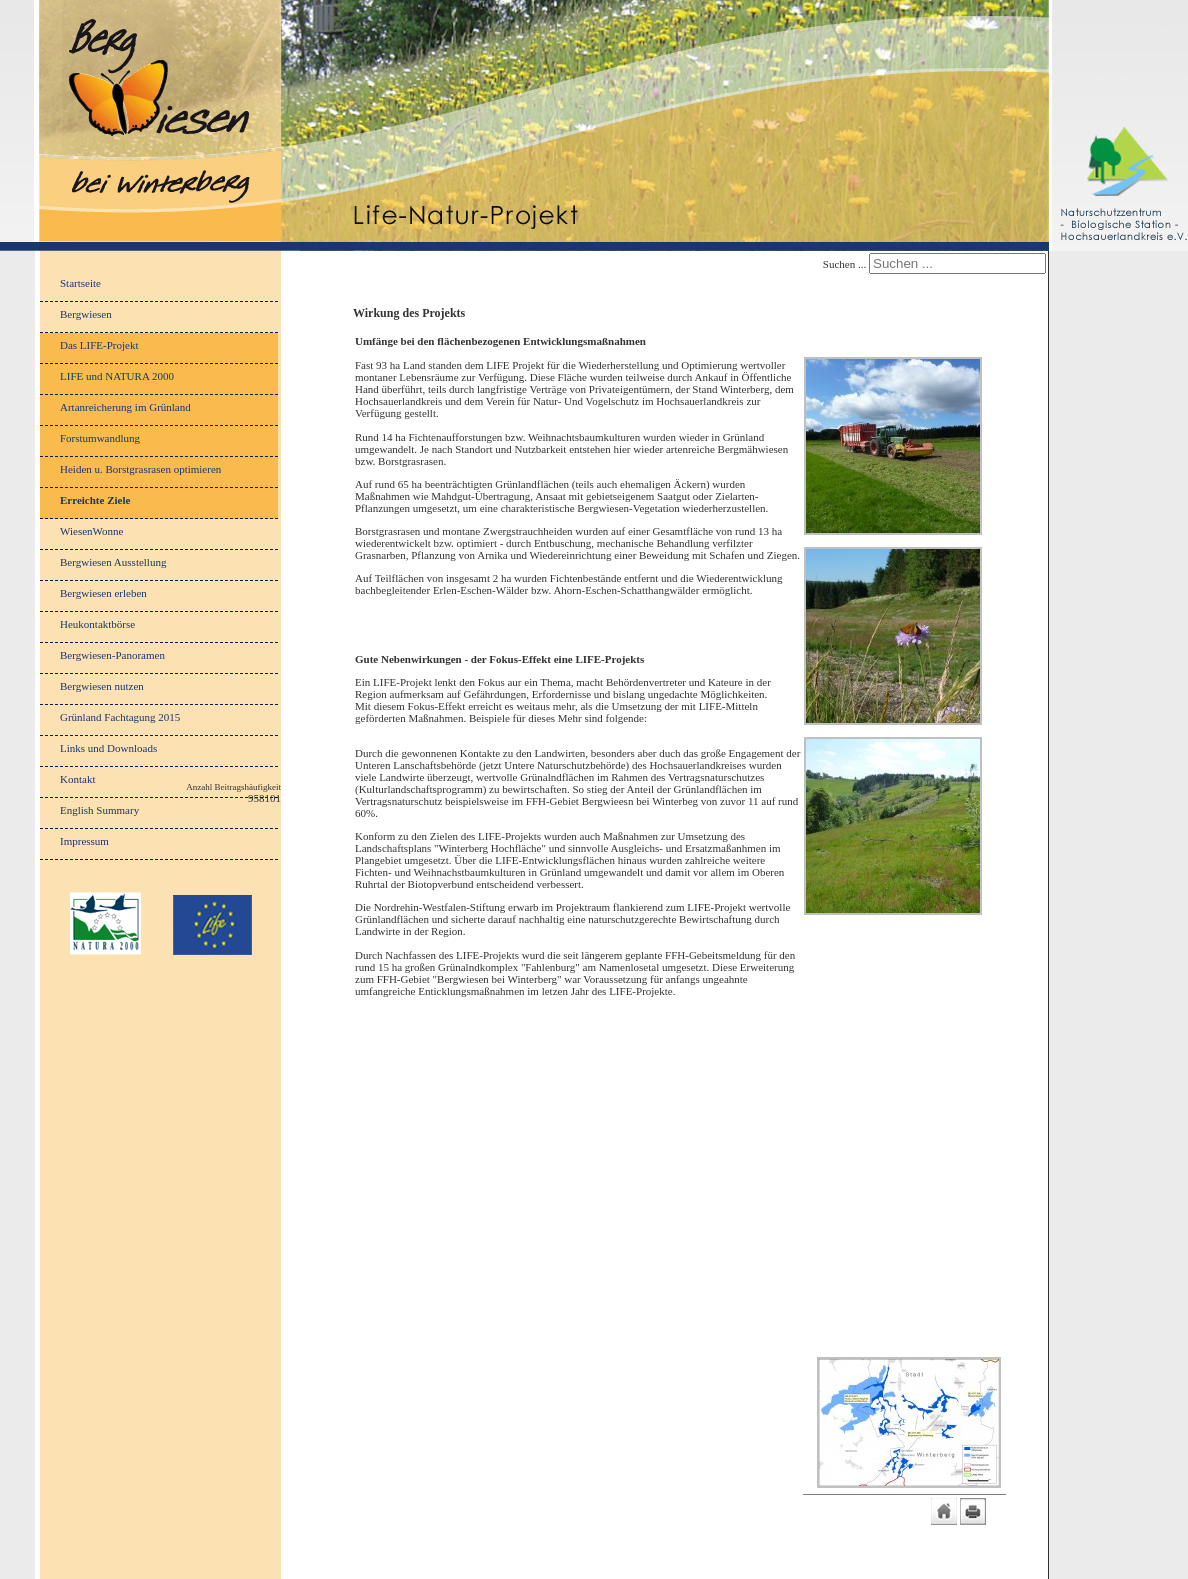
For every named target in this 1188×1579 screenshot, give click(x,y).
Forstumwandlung (100, 438)
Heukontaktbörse (97, 624)
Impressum (84, 841)
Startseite (80, 283)
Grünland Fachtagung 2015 (120, 717)
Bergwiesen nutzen (102, 686)
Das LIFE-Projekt (99, 345)
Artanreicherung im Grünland (125, 407)
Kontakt (77, 779)
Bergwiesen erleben (103, 593)
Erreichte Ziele (95, 500)
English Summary (99, 810)
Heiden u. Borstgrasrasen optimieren (140, 469)
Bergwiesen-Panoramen (112, 655)
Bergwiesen (86, 314)
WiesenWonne (91, 531)
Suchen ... (844, 264)
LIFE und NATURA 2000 (117, 376)
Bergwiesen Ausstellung (113, 562)
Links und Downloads (108, 748)
